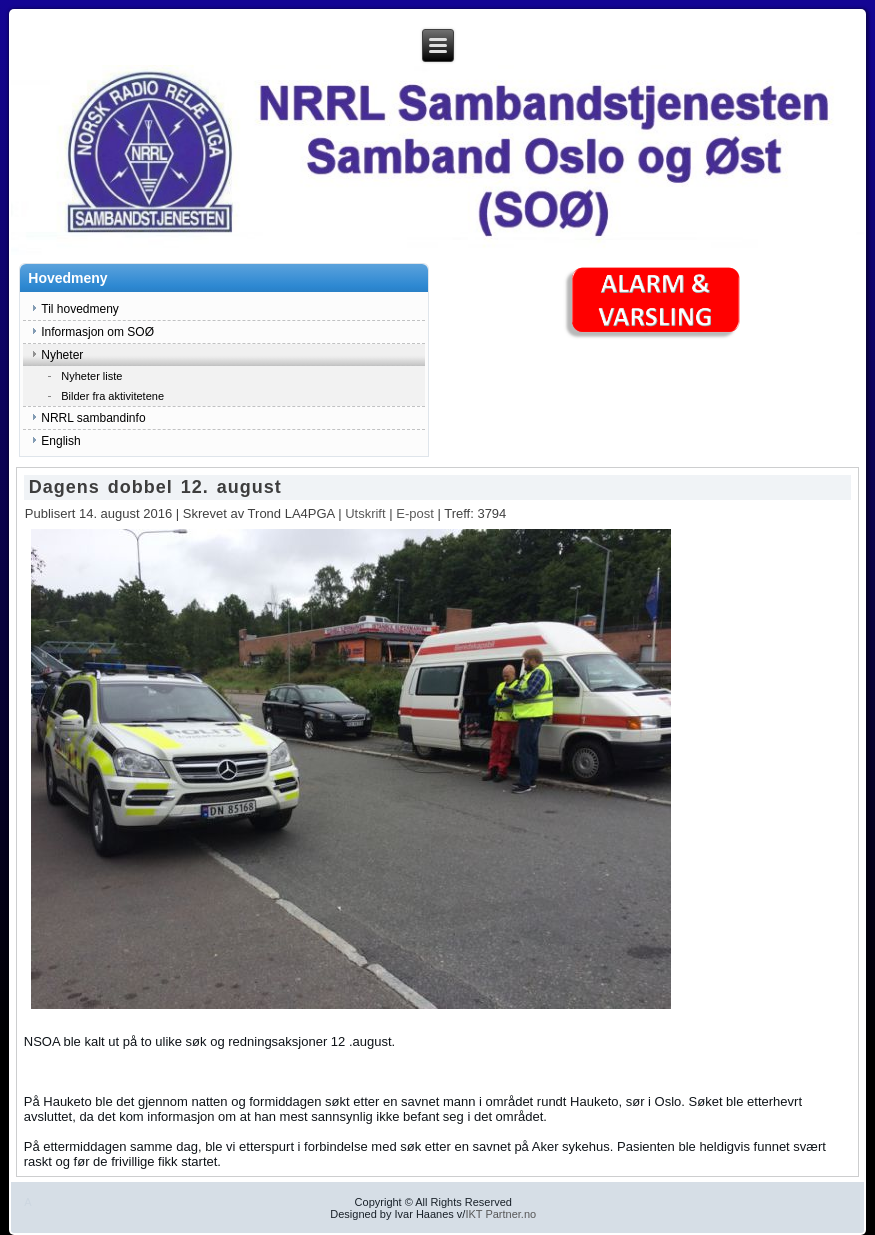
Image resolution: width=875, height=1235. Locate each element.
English (60, 441)
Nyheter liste (91, 376)
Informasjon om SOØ (97, 332)
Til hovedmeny (80, 309)
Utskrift (367, 513)
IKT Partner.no (500, 1214)
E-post (416, 513)
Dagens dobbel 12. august (155, 487)
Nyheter (62, 355)
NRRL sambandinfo (93, 418)
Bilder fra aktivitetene (112, 396)
